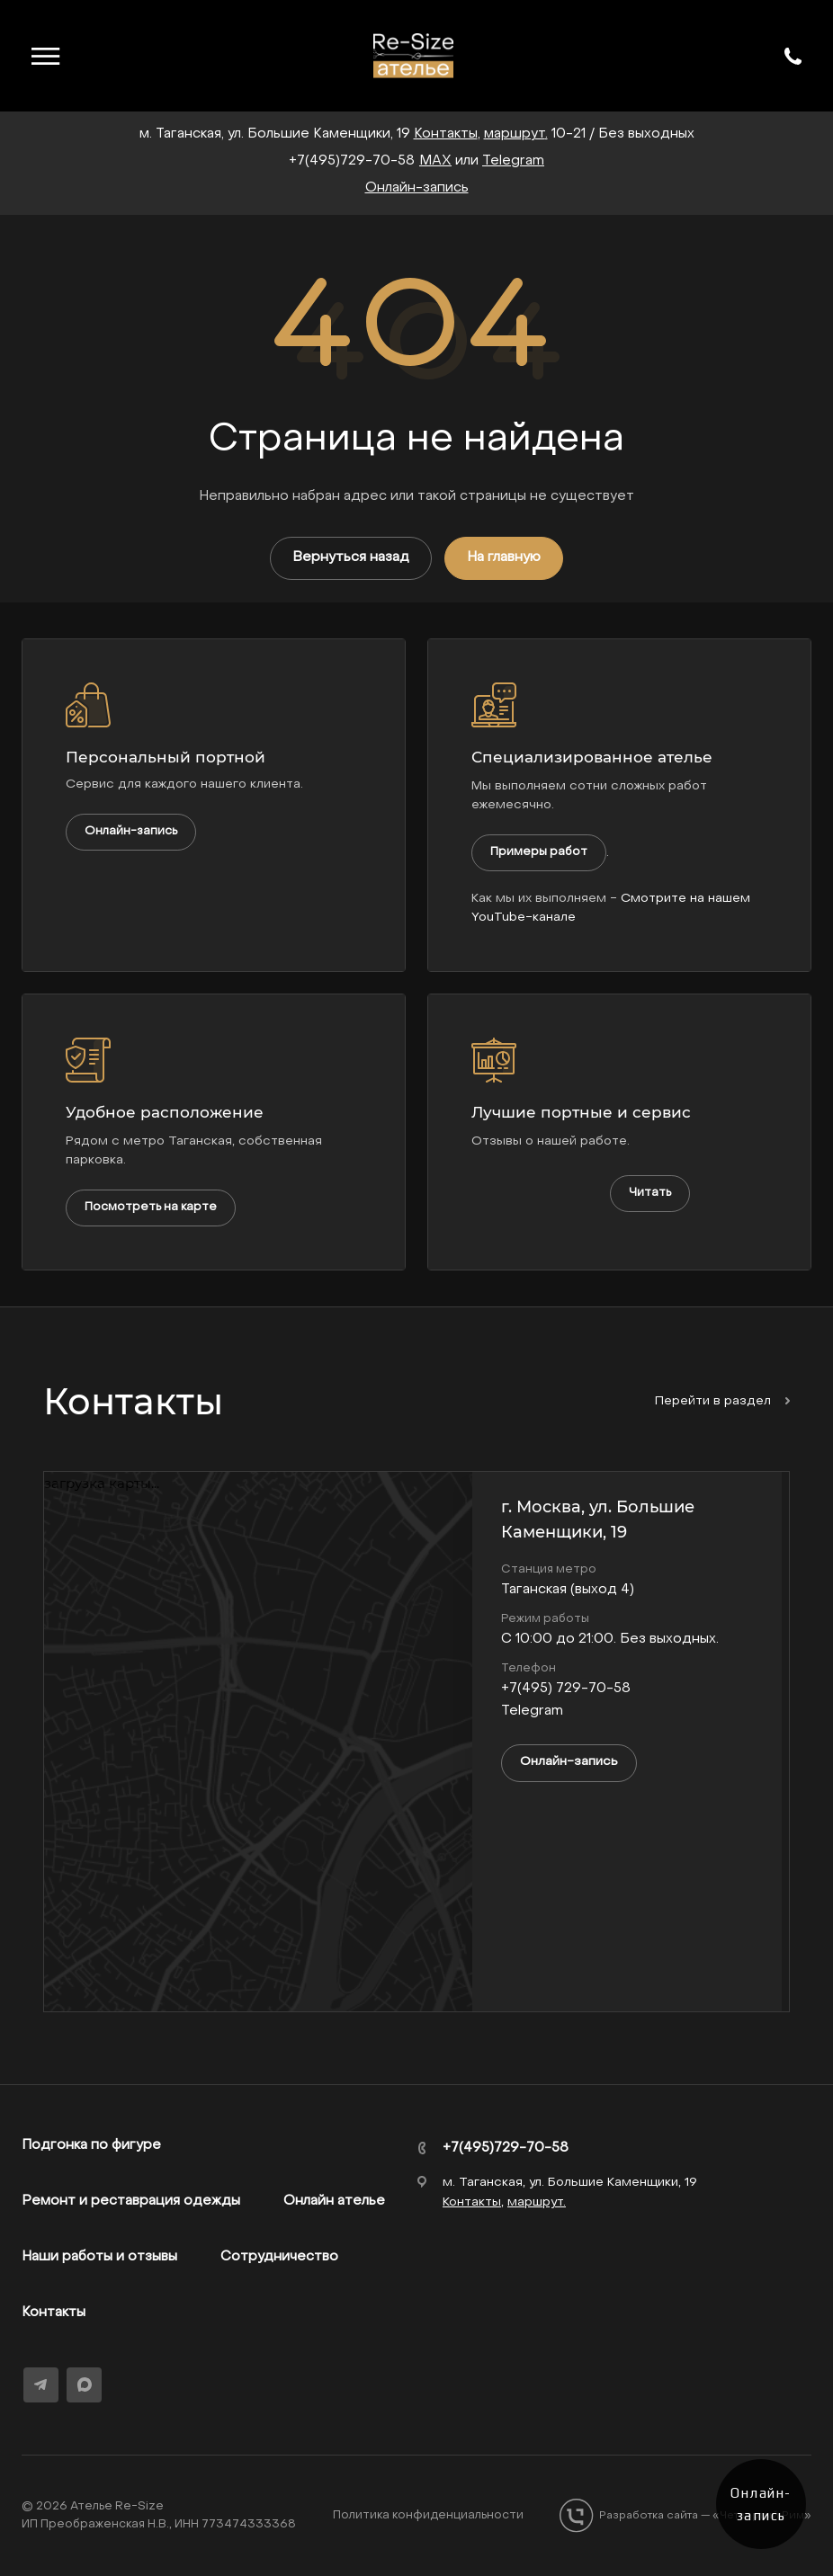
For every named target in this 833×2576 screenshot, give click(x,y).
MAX (435, 161)
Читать (650, 1193)
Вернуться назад (350, 557)
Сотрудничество (279, 2257)
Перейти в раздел (722, 1401)
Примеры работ (538, 852)
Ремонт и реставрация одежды (131, 2201)
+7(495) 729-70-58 (566, 1688)
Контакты (53, 2312)
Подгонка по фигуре (91, 2145)
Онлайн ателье (334, 2201)
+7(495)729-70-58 (352, 161)
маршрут (514, 134)
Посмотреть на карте (151, 1207)
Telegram (513, 161)
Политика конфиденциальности (428, 2515)
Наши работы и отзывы (99, 2257)
